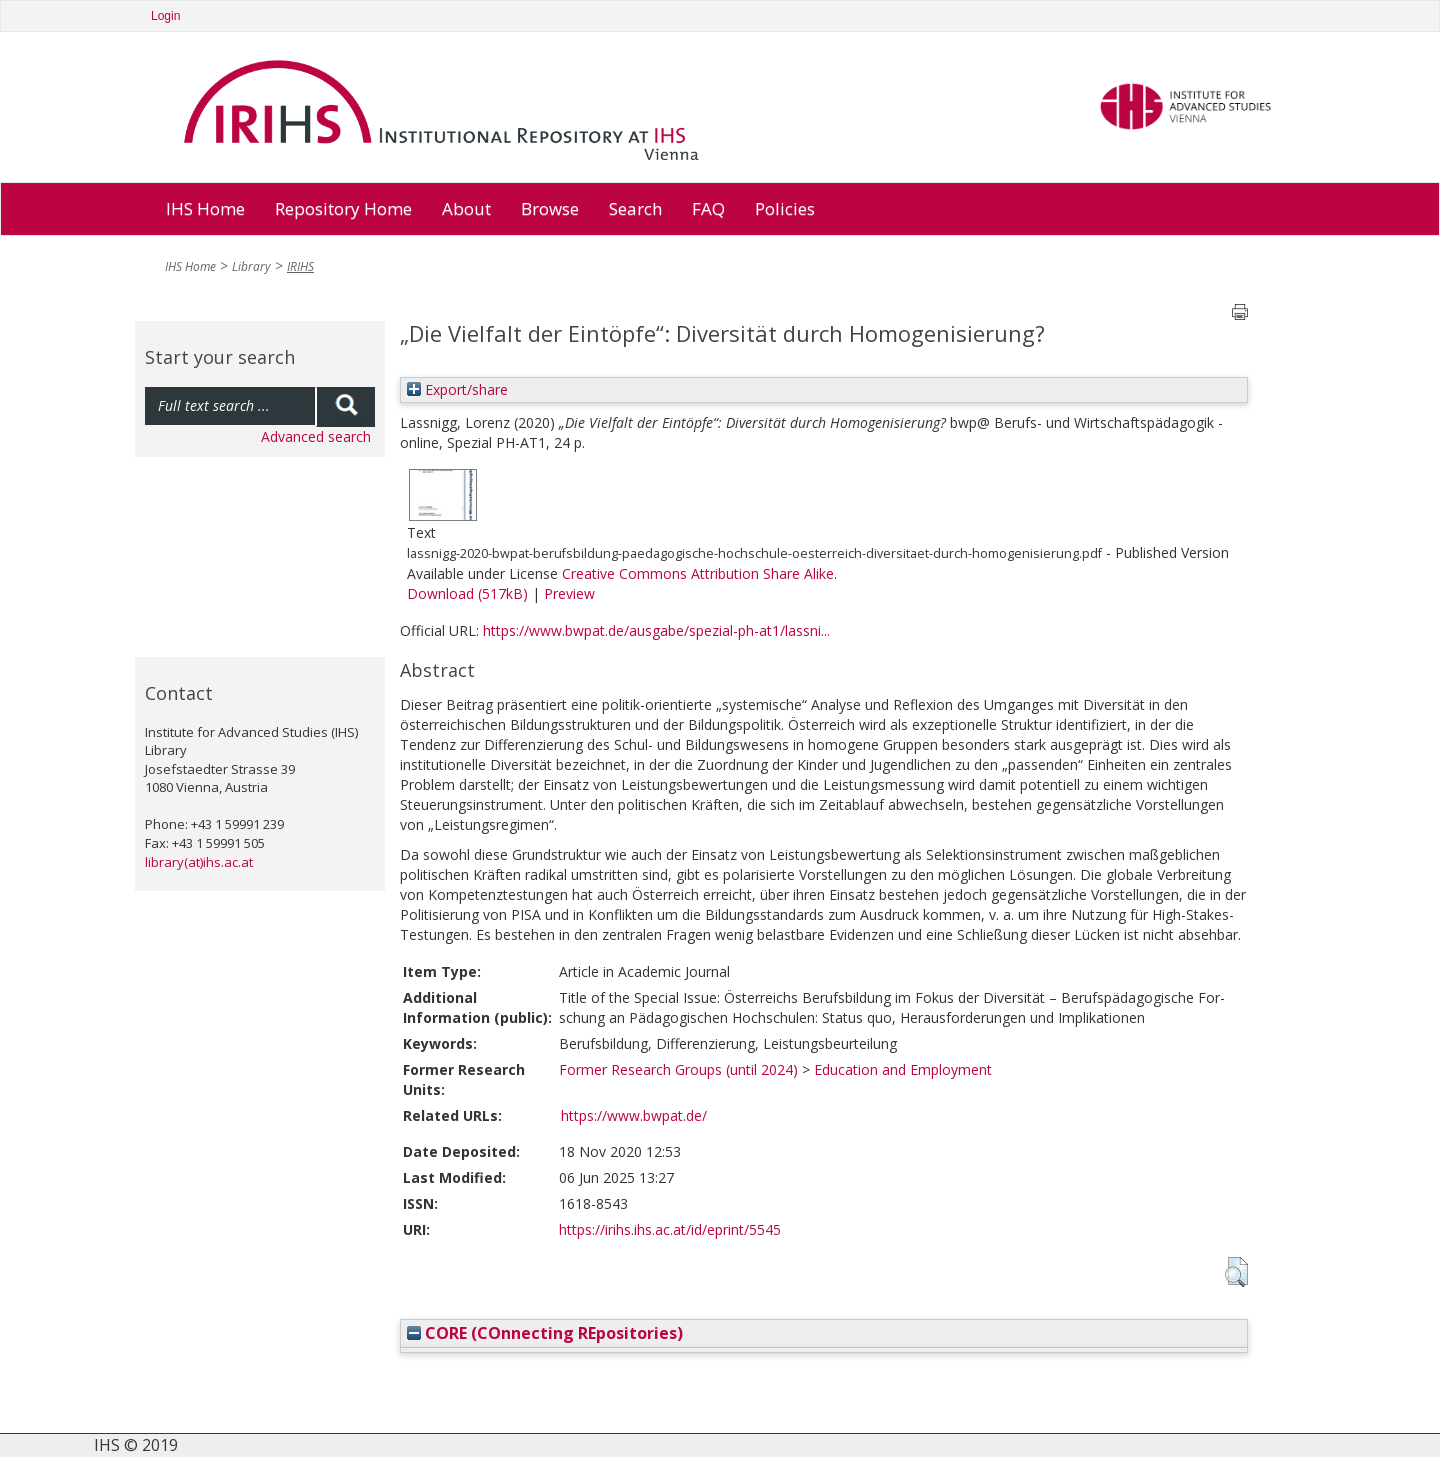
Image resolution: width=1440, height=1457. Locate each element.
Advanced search (316, 436)
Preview (569, 593)
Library (251, 266)
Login (165, 16)
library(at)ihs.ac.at (199, 862)
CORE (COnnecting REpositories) (545, 1333)
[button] (1236, 1272)
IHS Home (205, 208)
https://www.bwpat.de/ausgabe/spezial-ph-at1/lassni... (656, 630)
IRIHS (300, 266)
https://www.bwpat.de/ (634, 1115)
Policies (785, 208)
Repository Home (343, 208)
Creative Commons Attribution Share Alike (698, 573)
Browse (550, 208)
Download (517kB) (467, 593)
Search (635, 208)
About (466, 208)
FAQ (708, 208)
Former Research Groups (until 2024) (678, 1069)
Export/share (457, 389)
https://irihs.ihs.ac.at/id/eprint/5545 (670, 1229)
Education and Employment (903, 1069)
